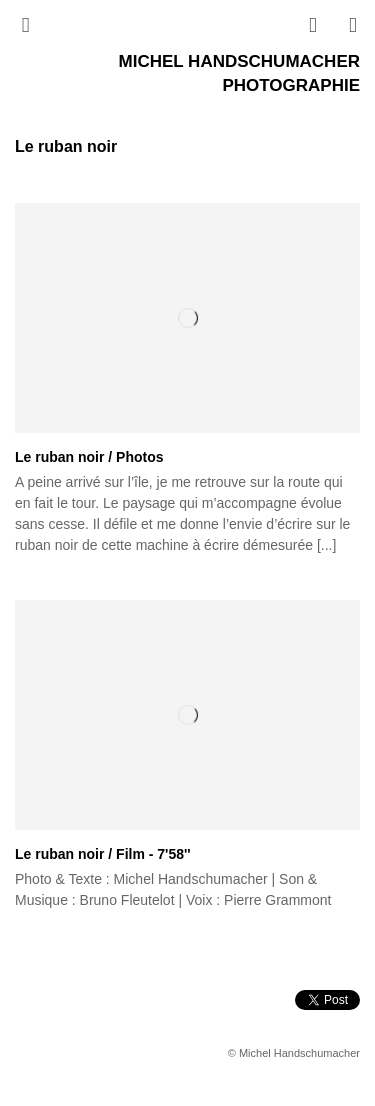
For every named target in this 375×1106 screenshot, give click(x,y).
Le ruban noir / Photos (89, 457)
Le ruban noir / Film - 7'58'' (103, 854)
